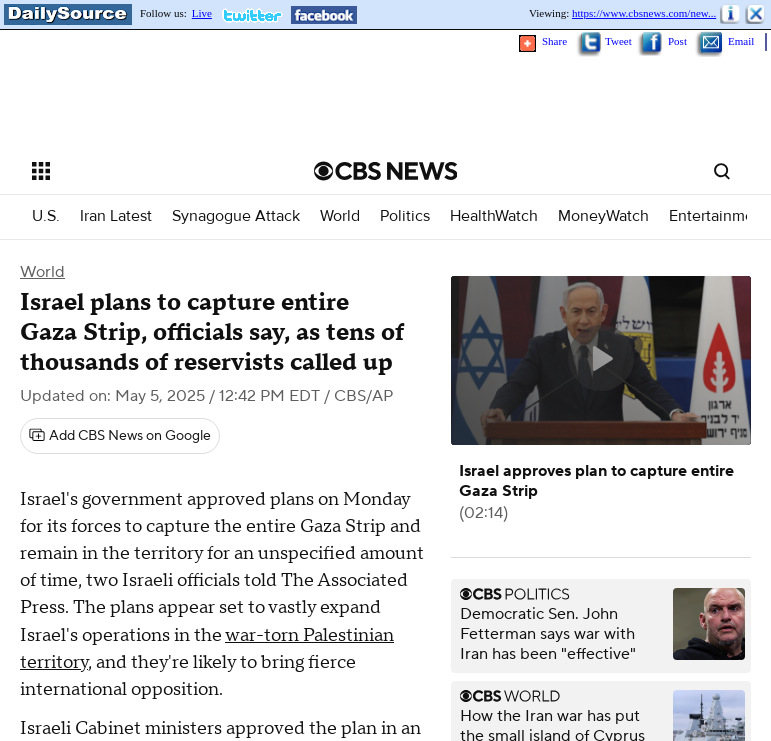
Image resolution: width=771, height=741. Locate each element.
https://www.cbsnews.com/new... (644, 13)
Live (202, 13)
